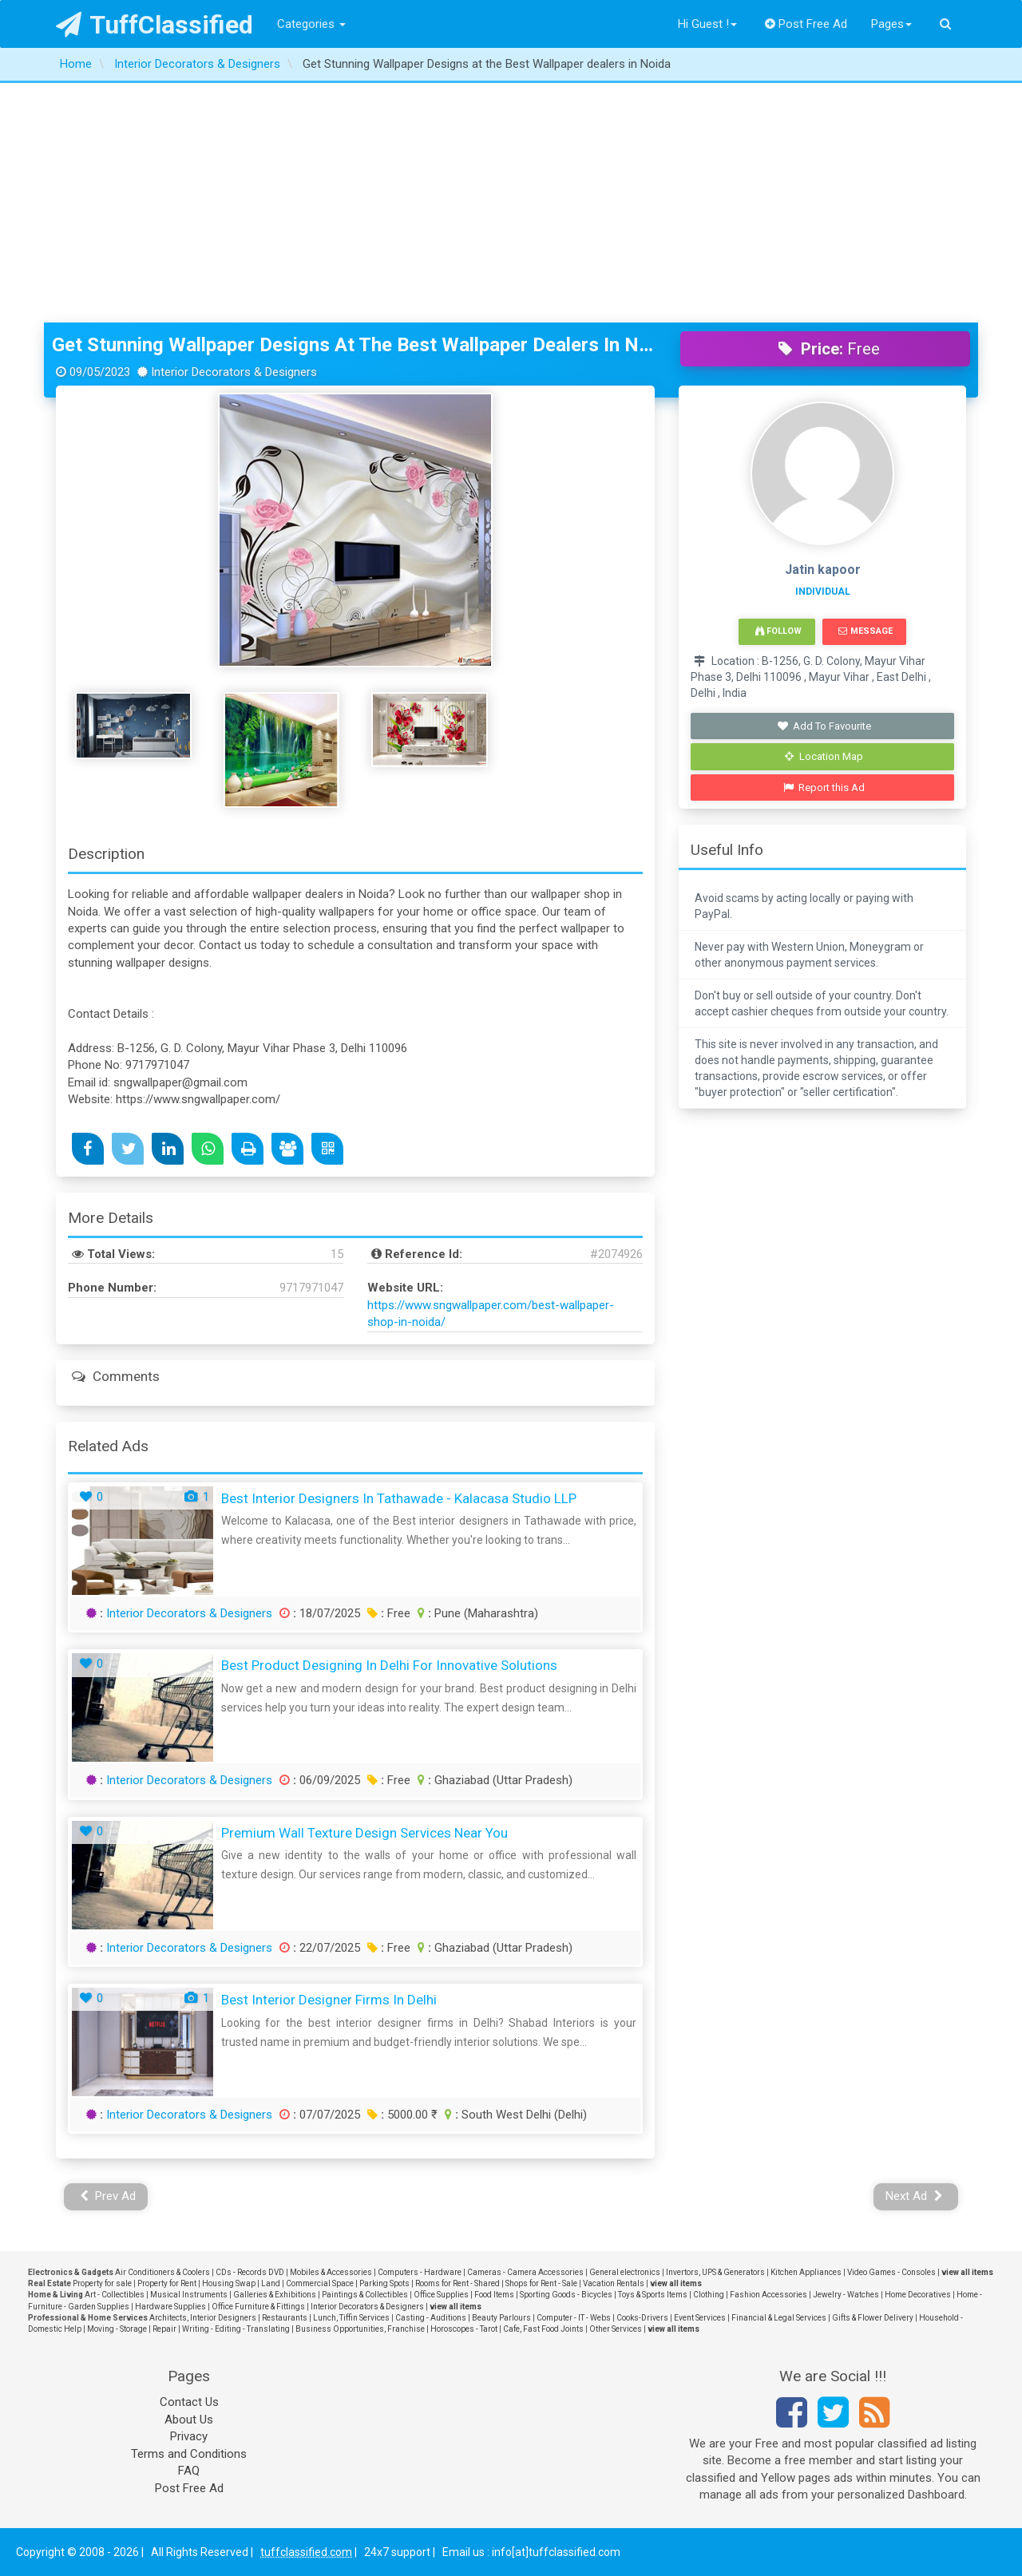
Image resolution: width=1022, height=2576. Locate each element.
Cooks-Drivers (642, 2317)
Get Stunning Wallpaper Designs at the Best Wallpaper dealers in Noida (354, 344)
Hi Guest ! (707, 24)
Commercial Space (320, 2283)
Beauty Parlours (501, 2317)
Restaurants (284, 2317)
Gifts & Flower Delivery (872, 2317)
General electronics (624, 2272)
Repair (164, 2329)
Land (270, 2283)
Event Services (700, 2317)
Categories (311, 24)
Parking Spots (384, 2283)
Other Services (615, 2329)
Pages (891, 24)
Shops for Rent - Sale (541, 2283)
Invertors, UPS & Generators (715, 2272)
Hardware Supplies (170, 2306)
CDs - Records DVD (250, 2272)
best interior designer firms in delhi (329, 2000)
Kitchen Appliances (806, 2272)
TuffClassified (154, 25)
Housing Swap (229, 2283)
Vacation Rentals (613, 2283)
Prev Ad (108, 2196)
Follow (778, 631)
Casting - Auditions (430, 2317)
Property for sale (102, 2283)
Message (865, 631)
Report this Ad (824, 787)
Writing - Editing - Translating (236, 2329)
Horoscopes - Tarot (463, 2329)
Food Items (494, 2294)
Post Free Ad (806, 24)
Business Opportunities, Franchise (360, 2329)
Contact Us (189, 2402)
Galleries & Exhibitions (274, 2294)
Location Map (824, 756)
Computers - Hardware (419, 2272)
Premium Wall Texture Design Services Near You (364, 1833)
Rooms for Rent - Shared (457, 2283)
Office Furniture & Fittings (258, 2306)
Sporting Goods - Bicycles (566, 2294)
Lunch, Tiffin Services (351, 2317)
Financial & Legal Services (778, 2317)
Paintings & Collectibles (365, 2294)
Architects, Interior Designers (202, 2317)
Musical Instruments (189, 2294)
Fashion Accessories (768, 2294)
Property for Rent (166, 2283)
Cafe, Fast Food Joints (543, 2329)
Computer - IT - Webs (574, 2317)
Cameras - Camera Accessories (525, 2272)
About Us (188, 2419)
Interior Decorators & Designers (189, 1613)
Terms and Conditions (189, 2454)
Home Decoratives (918, 2294)
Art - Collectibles (115, 2294)
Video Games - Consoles (891, 2272)
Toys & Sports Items (652, 2294)
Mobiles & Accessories (331, 2272)
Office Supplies (441, 2294)
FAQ (189, 2470)
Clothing (708, 2294)
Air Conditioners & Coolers (162, 2272)
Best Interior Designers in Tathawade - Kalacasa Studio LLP (398, 1498)
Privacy (189, 2436)
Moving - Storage (117, 2329)
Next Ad (914, 2196)
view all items (967, 2272)
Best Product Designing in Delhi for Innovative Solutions (389, 1665)
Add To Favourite (824, 726)
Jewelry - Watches (846, 2294)
